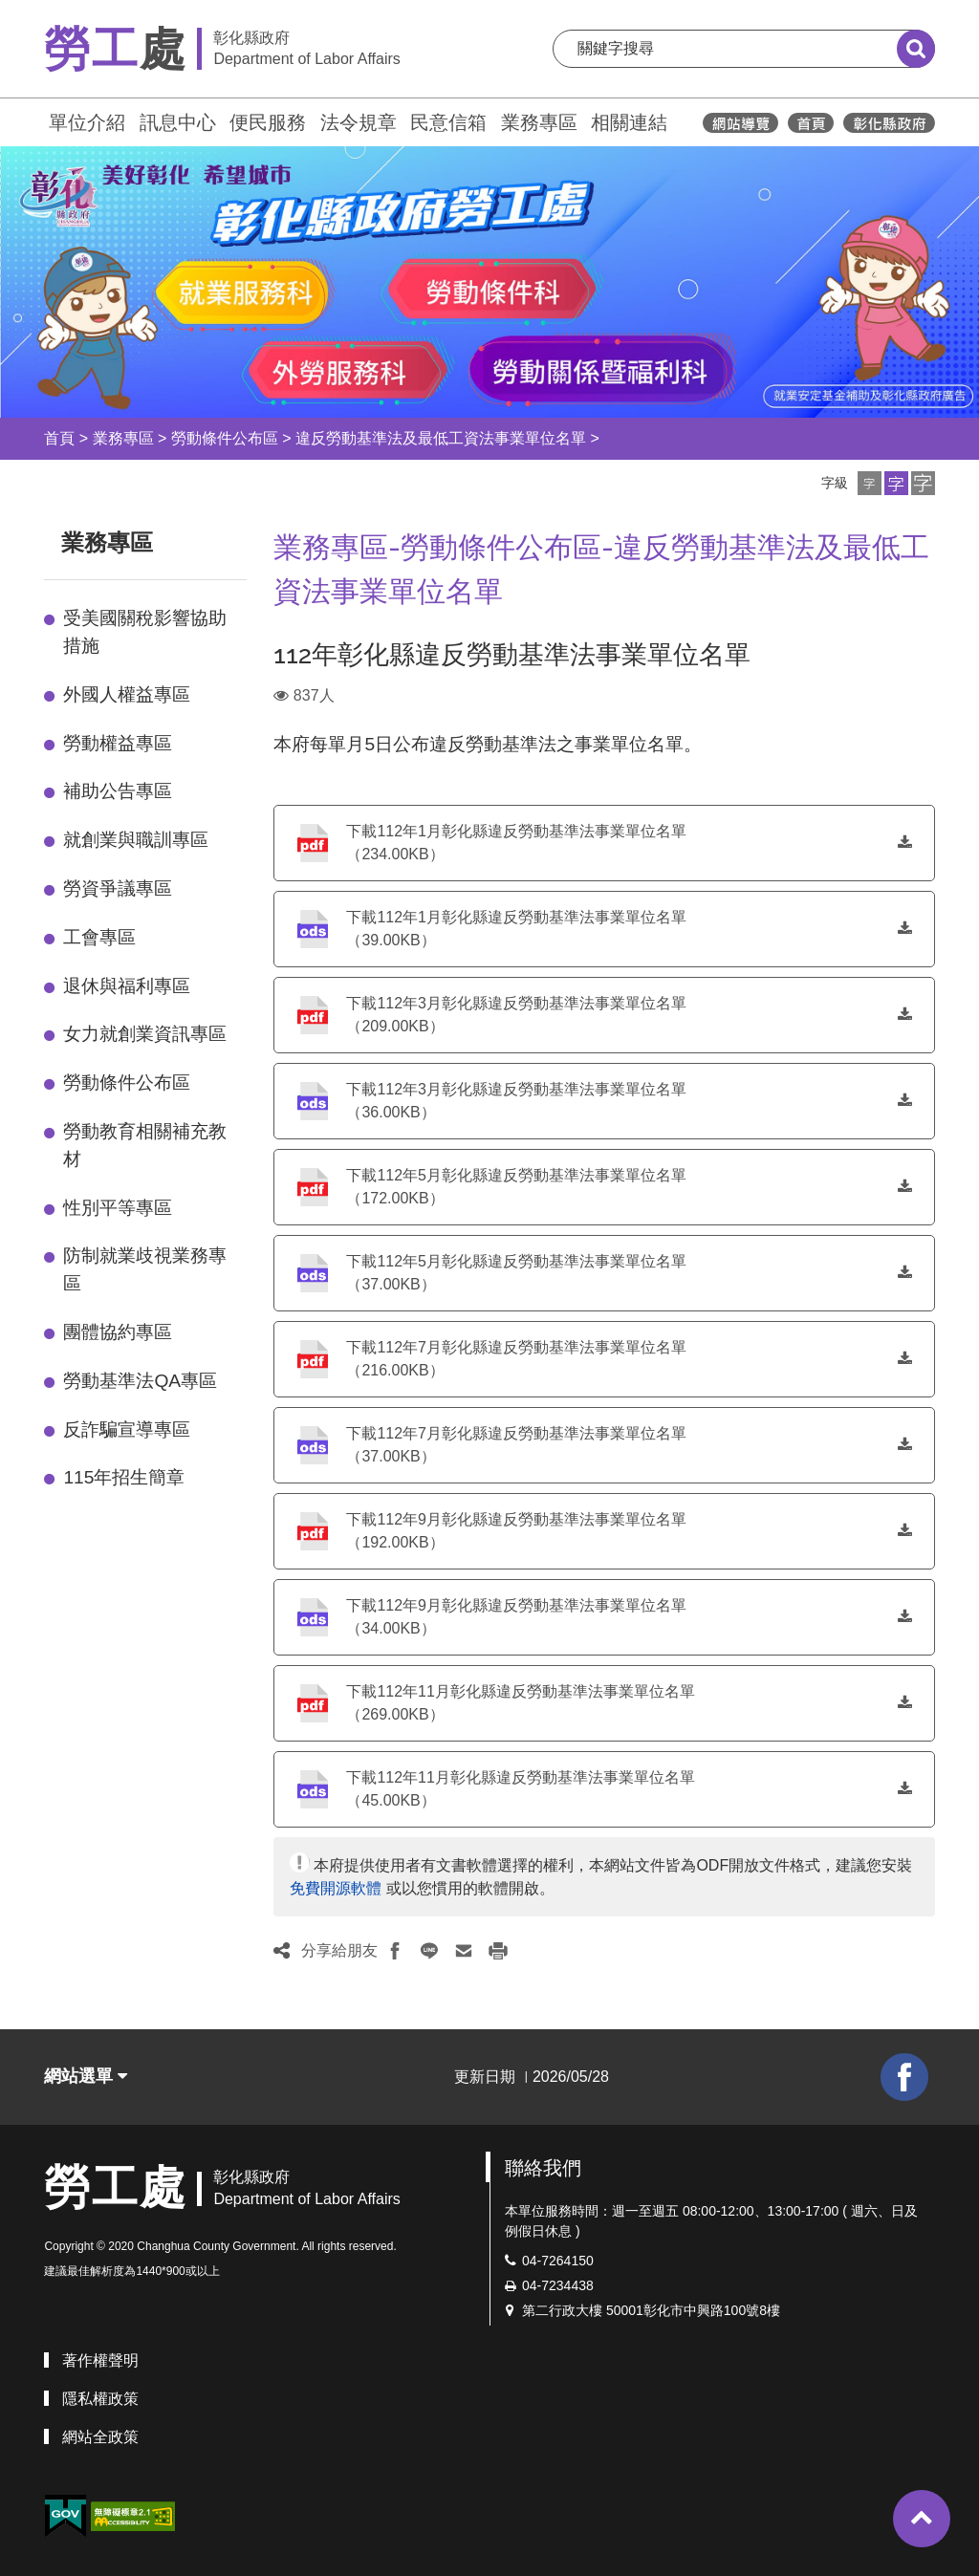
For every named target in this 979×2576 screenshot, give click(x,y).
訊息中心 (178, 122)
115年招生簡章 (124, 1477)
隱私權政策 (100, 2399)
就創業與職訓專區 (135, 840)
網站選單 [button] (85, 2076)
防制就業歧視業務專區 (145, 1269)
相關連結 (629, 122)
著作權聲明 (100, 2360)
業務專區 (539, 122)
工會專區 (99, 937)
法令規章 (358, 122)
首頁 (59, 438)
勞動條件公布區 (224, 438)
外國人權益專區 (126, 694)
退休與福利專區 (126, 986)
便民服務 (267, 122)
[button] (869, 483)
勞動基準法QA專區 (140, 1381)
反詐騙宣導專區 (126, 1429)
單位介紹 (87, 122)
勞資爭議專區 (117, 888)
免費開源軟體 (335, 1888)
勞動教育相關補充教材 (145, 1145)
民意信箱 (448, 122)
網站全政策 (100, 2437)
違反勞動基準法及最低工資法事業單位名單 (440, 438)
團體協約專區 (117, 1332)
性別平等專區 (117, 1208)
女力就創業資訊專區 (145, 1034)
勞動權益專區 (117, 743)
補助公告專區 (117, 791)
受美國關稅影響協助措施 (145, 632)
